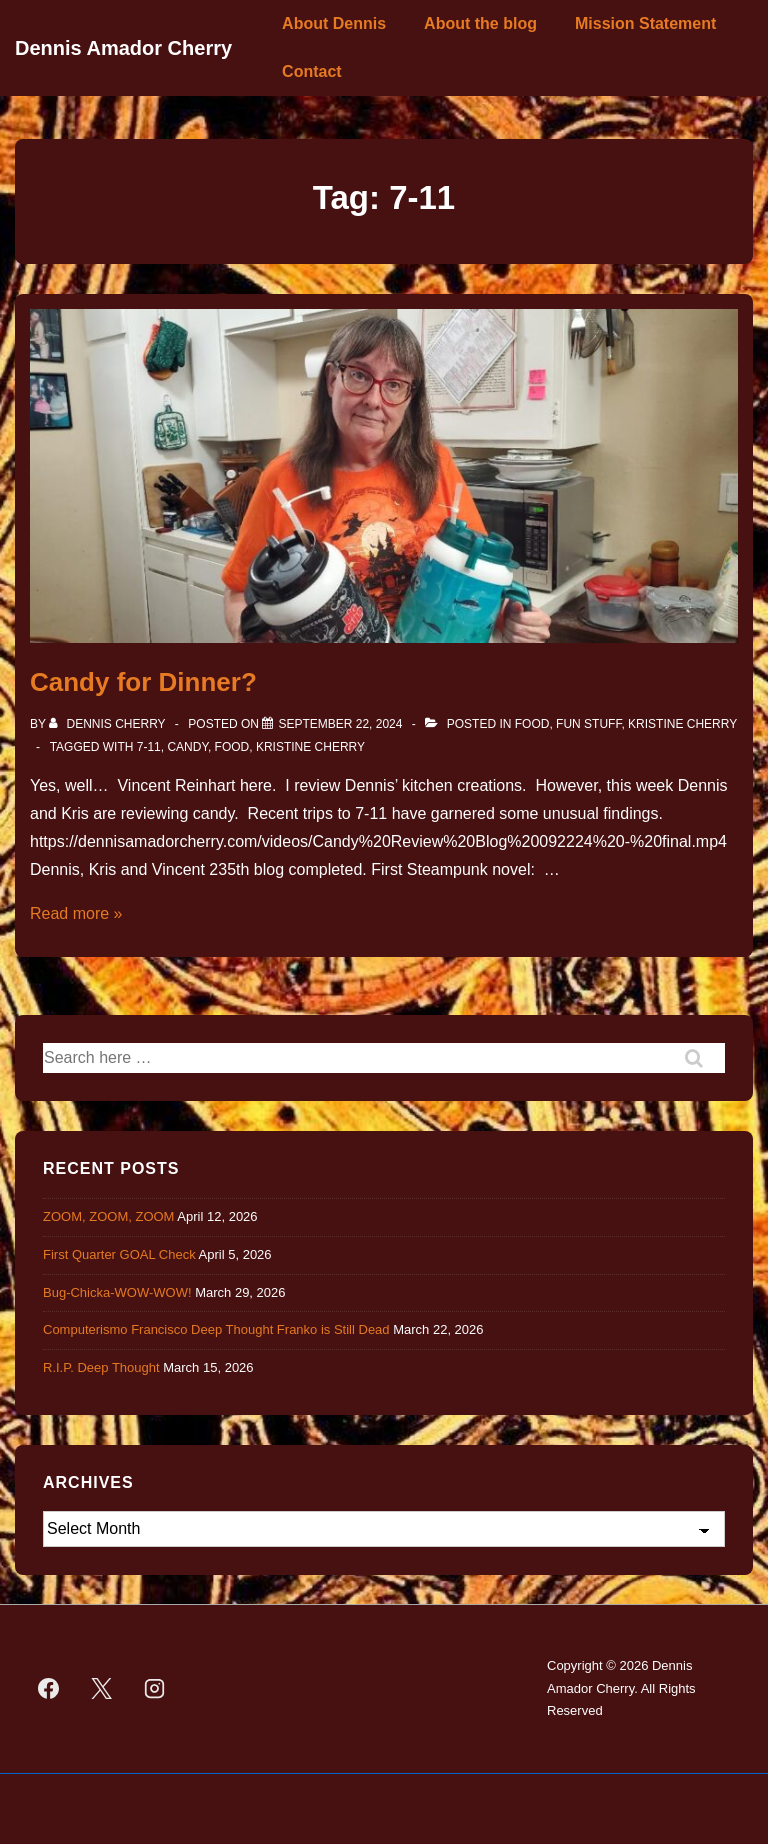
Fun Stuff (588, 724)
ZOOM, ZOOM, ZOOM (108, 1216)
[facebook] (49, 1689)
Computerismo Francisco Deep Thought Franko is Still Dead (216, 1329)
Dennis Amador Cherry (123, 48)
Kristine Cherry (682, 724)
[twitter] (102, 1689)
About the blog (480, 23)
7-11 (149, 747)
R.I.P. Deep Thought (101, 1367)
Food (532, 724)
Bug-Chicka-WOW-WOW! (117, 1292)
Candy (187, 747)
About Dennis (334, 23)
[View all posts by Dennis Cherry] (109, 724)
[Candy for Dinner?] (340, 724)
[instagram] (155, 1689)
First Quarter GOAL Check (119, 1254)
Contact (312, 71)
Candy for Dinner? (143, 682)
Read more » (76, 913)
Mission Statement (645, 23)
